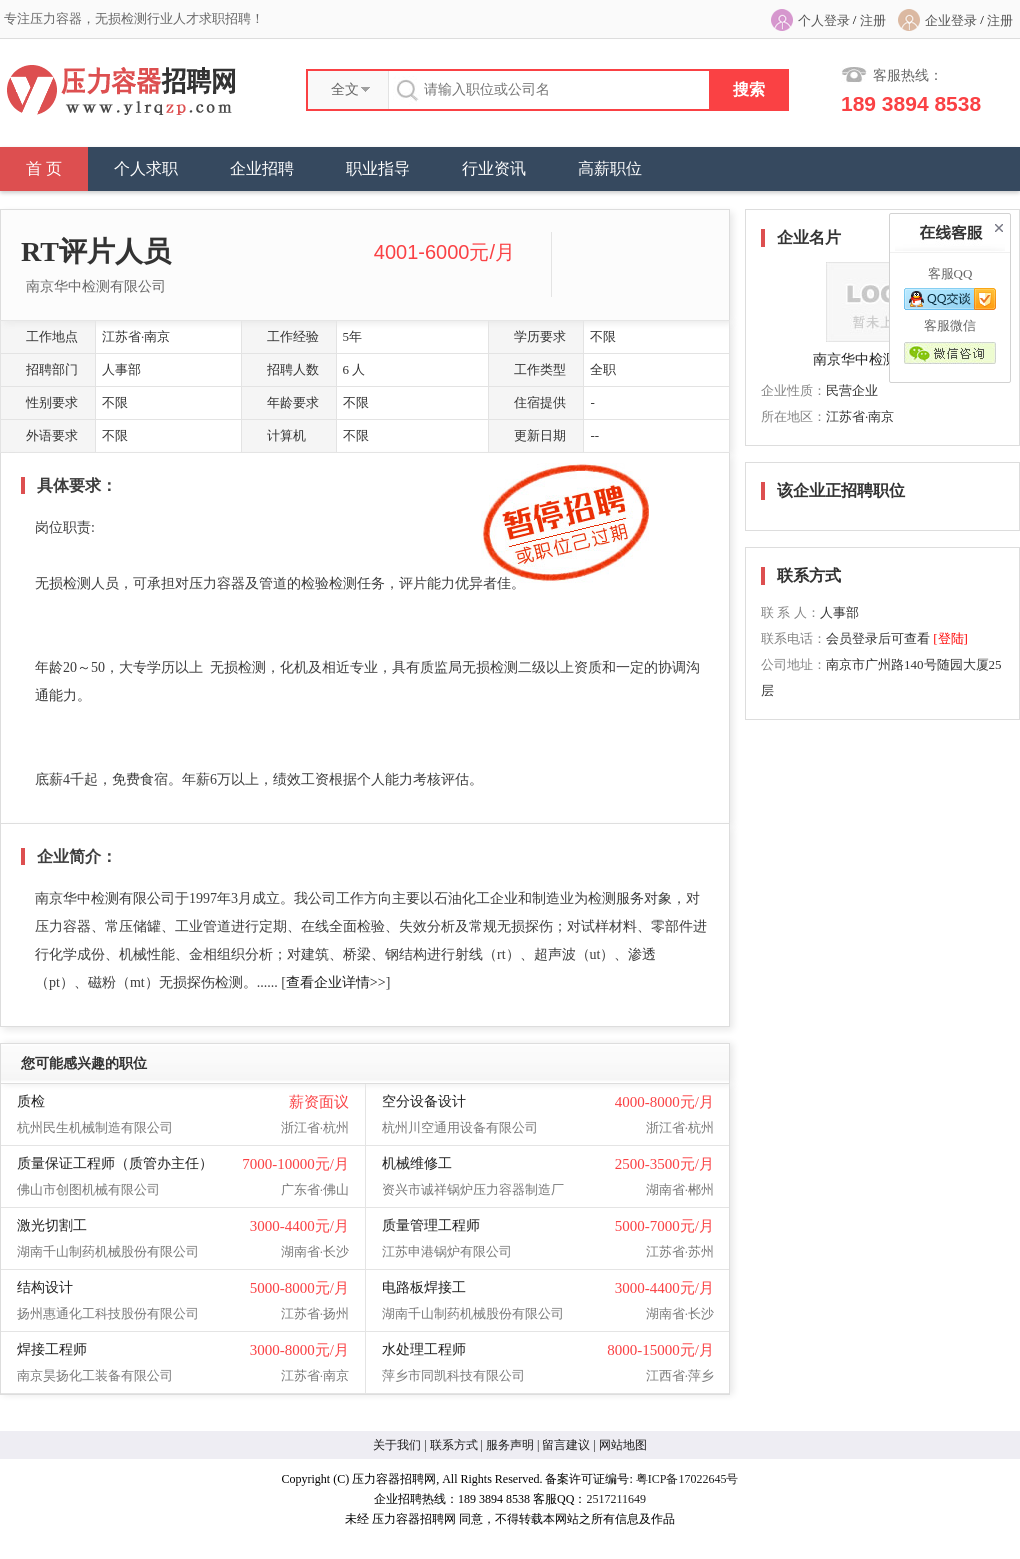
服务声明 (510, 1445)
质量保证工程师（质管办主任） (115, 1163)
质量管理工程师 (431, 1225)
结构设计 (45, 1287)
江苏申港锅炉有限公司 (447, 1251)
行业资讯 (494, 168)
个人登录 (824, 20)
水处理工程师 (424, 1349)
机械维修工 (417, 1163)
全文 (345, 89)
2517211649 (616, 1499)
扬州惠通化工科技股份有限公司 (108, 1313)
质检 (31, 1101)
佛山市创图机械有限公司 (88, 1189)
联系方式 (454, 1445)
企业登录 (951, 20)
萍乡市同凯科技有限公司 (453, 1375)
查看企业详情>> (336, 982)
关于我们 (397, 1445)
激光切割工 (52, 1225)
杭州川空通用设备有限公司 (460, 1127)
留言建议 (566, 1445)
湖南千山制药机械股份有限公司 (108, 1251)
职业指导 (378, 168)
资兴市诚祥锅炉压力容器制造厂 (473, 1189)
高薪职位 (610, 168)
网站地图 (623, 1445)
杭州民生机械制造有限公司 (95, 1127)
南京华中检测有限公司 (96, 286)
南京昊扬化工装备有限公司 (95, 1375)
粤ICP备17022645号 (687, 1479)
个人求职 (146, 168)
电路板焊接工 (424, 1287)
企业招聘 (262, 168)
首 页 (44, 168)
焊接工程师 (52, 1349)
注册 (873, 20)
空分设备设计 (424, 1101)
